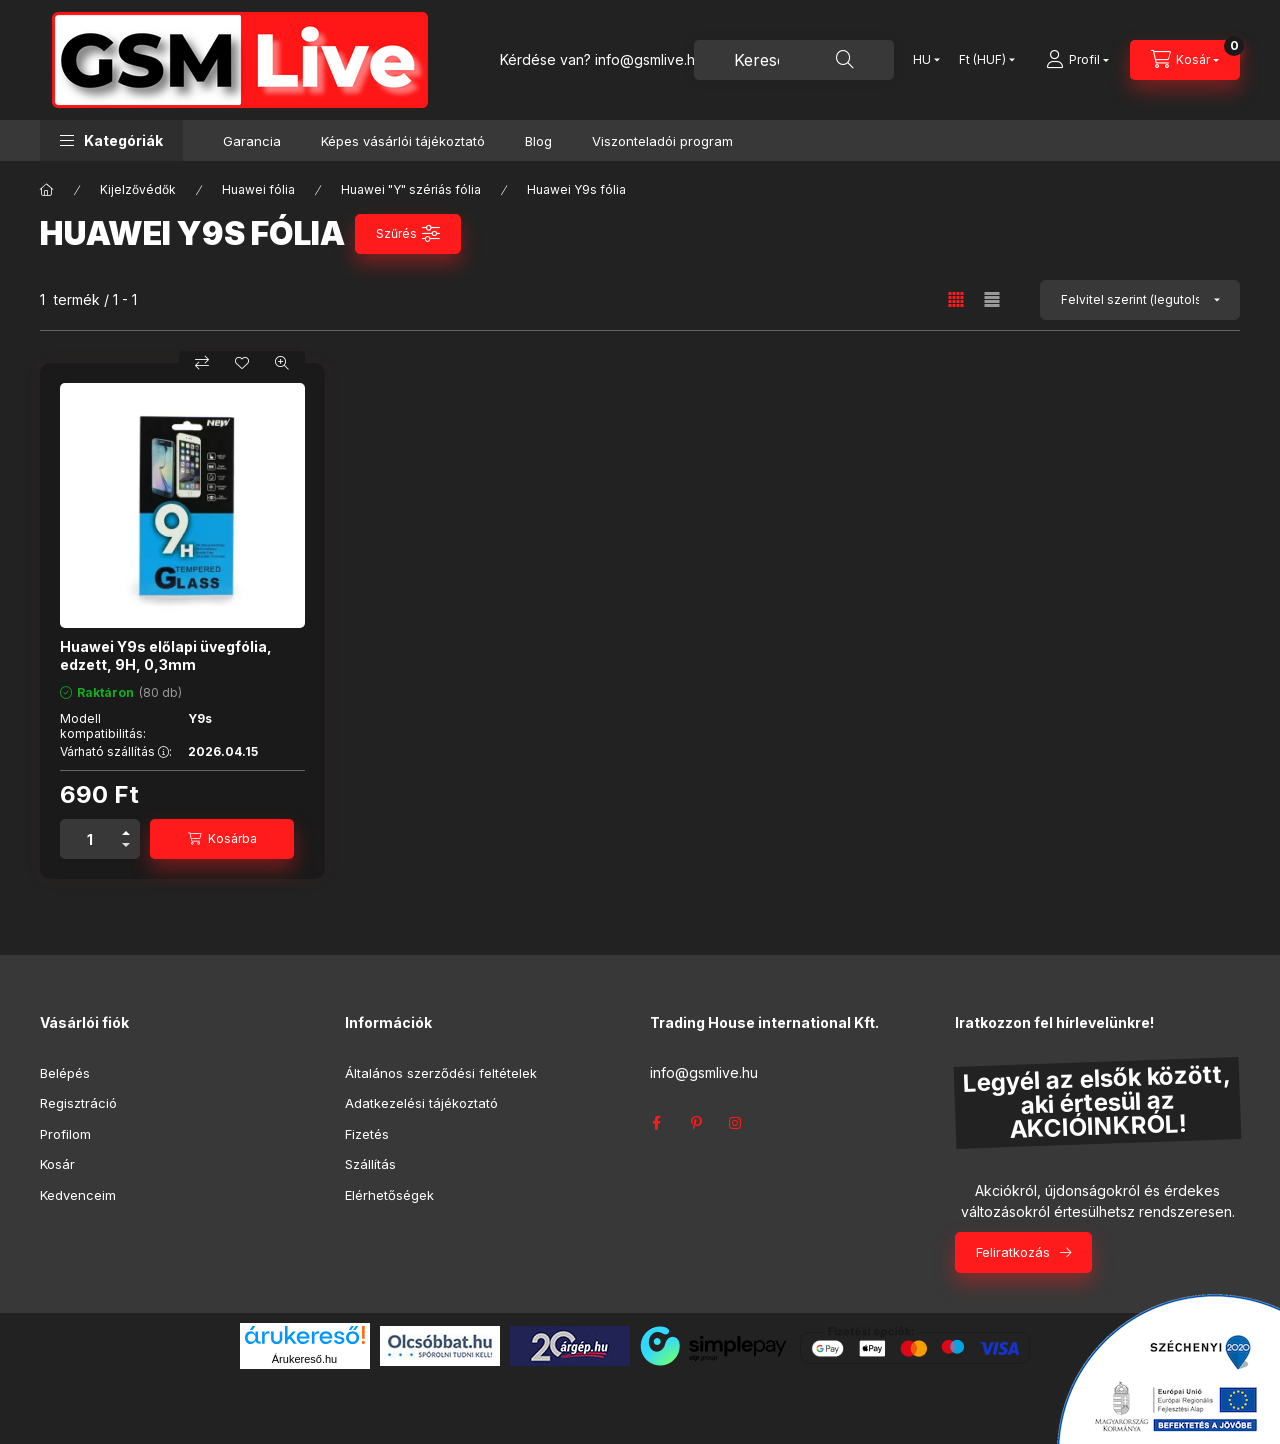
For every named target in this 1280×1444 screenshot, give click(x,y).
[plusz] (126, 833)
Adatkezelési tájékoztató (421, 1103)
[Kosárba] (222, 839)
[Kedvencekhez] (242, 363)
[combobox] (794, 60)
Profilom (65, 1134)
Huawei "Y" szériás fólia (411, 189)
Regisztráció (78, 1103)
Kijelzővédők (138, 189)
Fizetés (367, 1134)
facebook (656, 1123)
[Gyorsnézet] (282, 363)
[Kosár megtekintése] (1185, 60)
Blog (538, 141)
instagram (736, 1123)
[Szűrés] (408, 234)
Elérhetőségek (389, 1195)
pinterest (696, 1123)
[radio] (992, 299)
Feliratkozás (1013, 1252)
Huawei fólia (258, 189)
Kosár (57, 1164)
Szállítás (370, 1164)
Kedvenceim (78, 1195)
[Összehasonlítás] (202, 363)
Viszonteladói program (662, 141)
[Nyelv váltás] (922, 60)
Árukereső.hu (304, 1359)
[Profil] (1077, 60)
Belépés (65, 1073)
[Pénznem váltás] (982, 60)
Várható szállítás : (116, 752)
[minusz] (126, 845)
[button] (111, 140)
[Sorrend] (1140, 300)
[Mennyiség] (90, 839)
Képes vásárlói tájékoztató (403, 141)
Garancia (252, 141)
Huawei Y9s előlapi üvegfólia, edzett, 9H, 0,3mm (166, 655)
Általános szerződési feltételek (441, 1073)
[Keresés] (845, 60)
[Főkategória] (47, 190)
